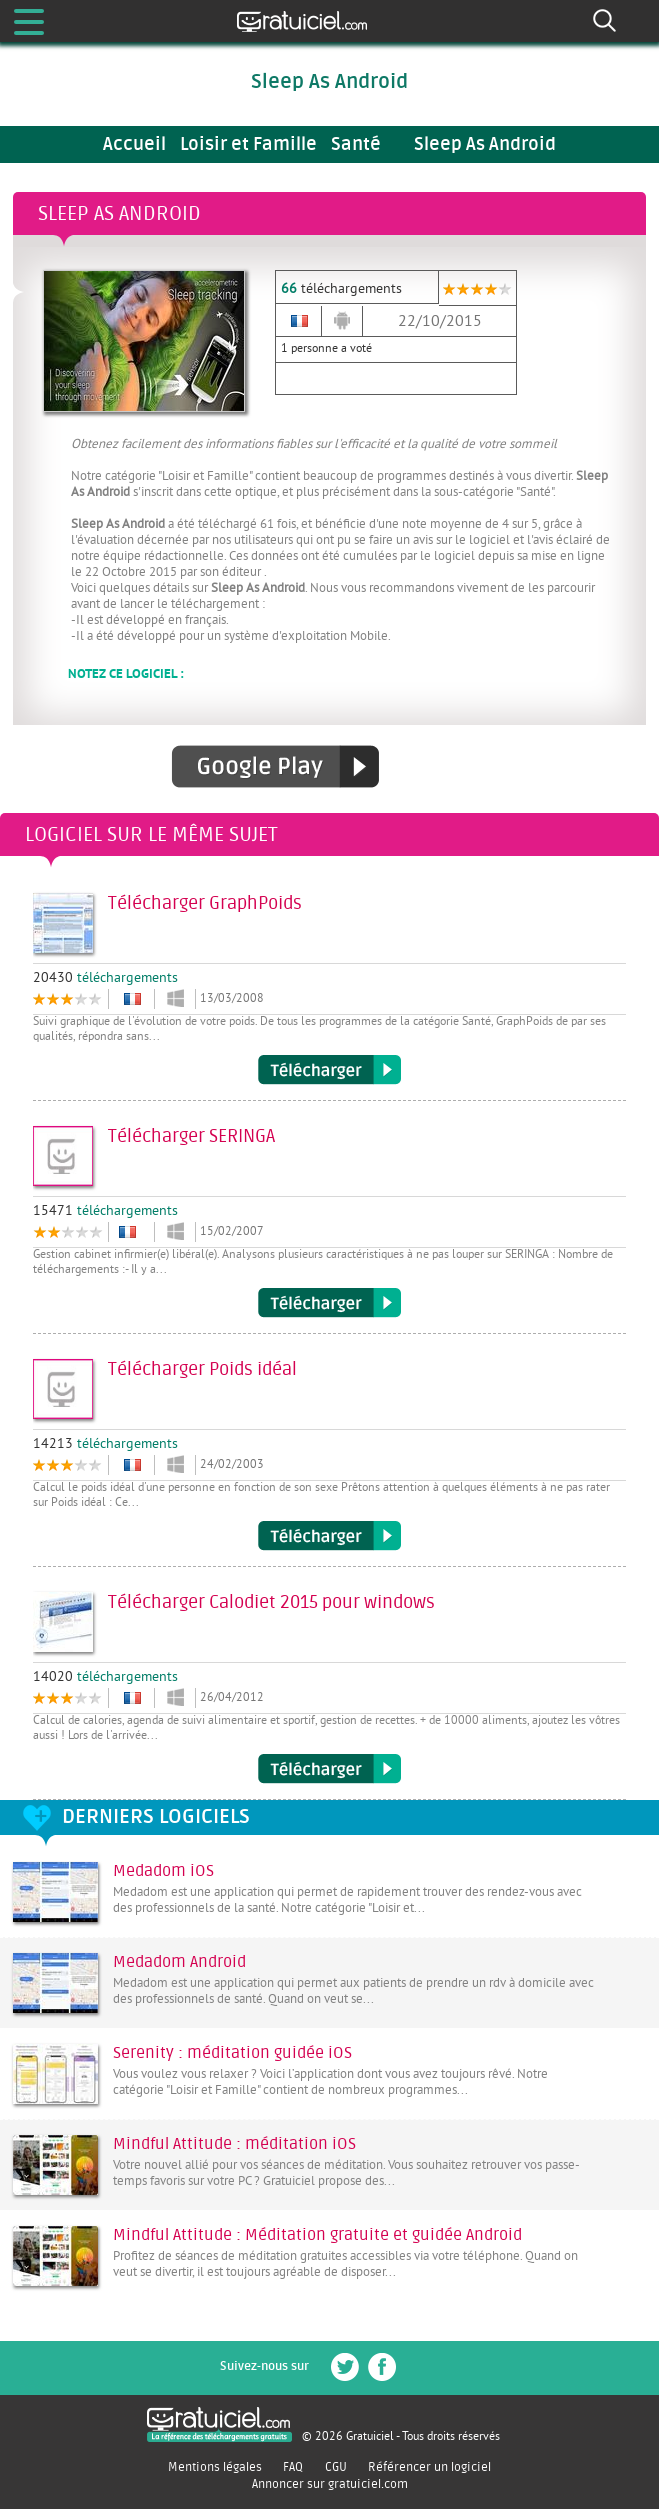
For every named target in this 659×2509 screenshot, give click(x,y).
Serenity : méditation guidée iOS (232, 2053)
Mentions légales (215, 2467)
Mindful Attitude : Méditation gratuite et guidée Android (317, 2235)
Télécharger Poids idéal (329, 1536)
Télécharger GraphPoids (329, 1070)
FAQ (293, 2467)
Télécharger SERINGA (329, 1303)
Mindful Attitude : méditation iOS (234, 2144)
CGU (336, 2467)
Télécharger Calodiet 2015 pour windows (329, 1769)
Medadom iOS (163, 1871)
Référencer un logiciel (429, 2467)
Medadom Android (179, 1962)
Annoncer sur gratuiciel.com (330, 2484)
